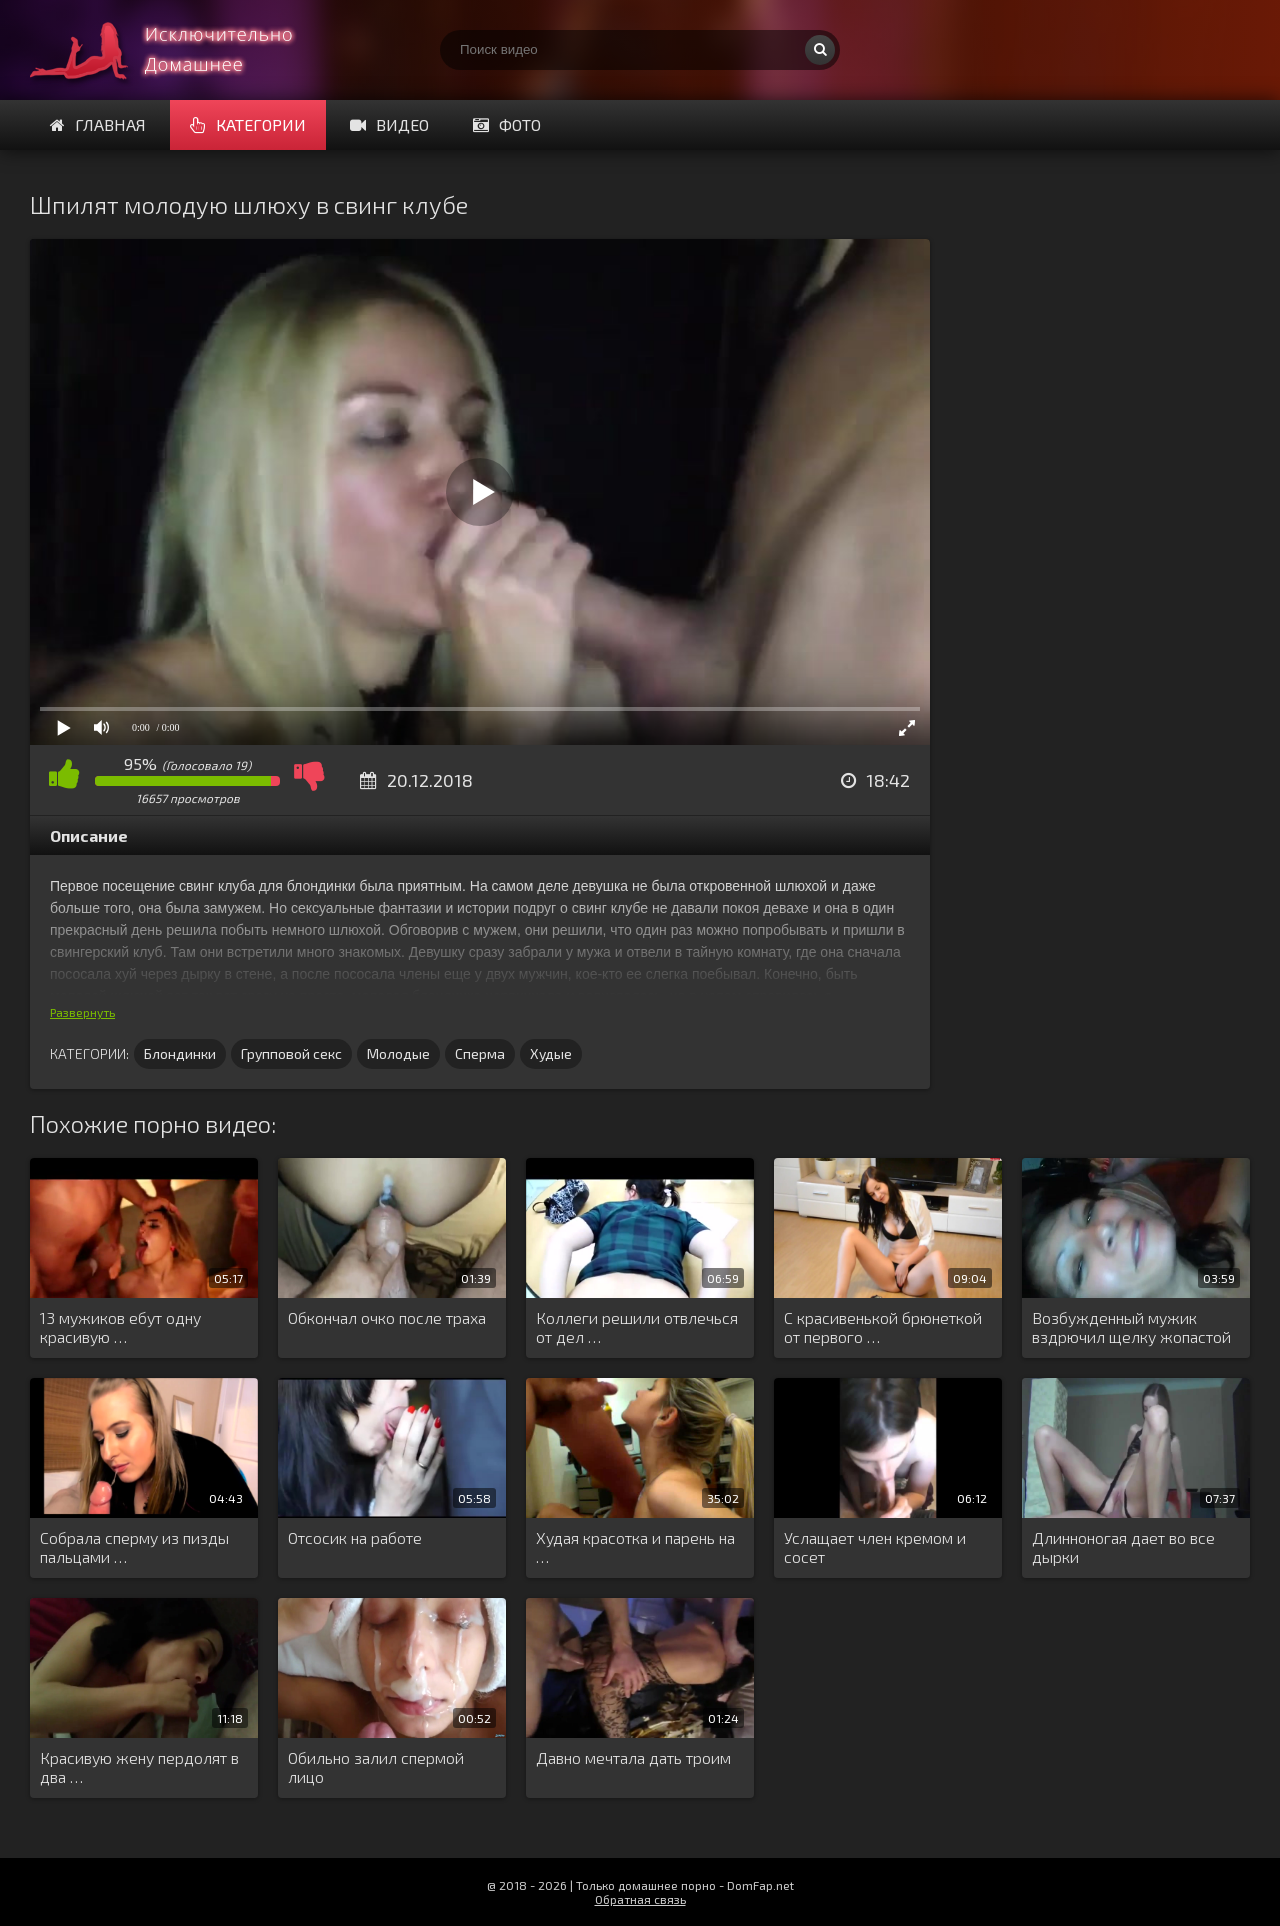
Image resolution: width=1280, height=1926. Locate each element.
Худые (551, 1053)
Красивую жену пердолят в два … (139, 1767)
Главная (98, 124)
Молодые (398, 1053)
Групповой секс (291, 1053)
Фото (507, 124)
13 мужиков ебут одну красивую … (120, 1327)
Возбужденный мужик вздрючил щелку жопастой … (1131, 1328)
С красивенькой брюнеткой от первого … (883, 1327)
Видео (389, 124)
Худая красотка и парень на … (635, 1547)
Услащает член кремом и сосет (875, 1547)
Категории (248, 124)
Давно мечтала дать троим (633, 1757)
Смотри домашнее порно (180, 50)
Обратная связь (640, 1899)
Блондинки (180, 1053)
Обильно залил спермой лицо (376, 1767)
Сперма (480, 1053)
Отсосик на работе (355, 1537)
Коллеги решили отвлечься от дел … (637, 1327)
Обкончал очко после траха (387, 1317)
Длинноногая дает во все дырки (1123, 1547)
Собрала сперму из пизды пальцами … (134, 1547)
